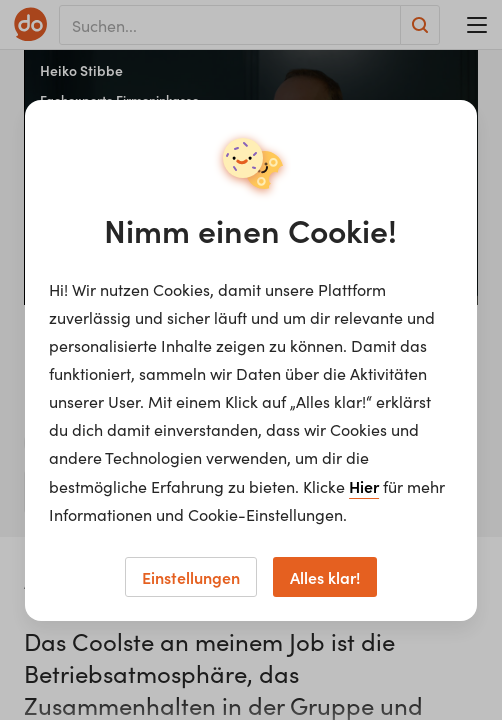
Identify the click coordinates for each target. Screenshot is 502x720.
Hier (364, 486)
